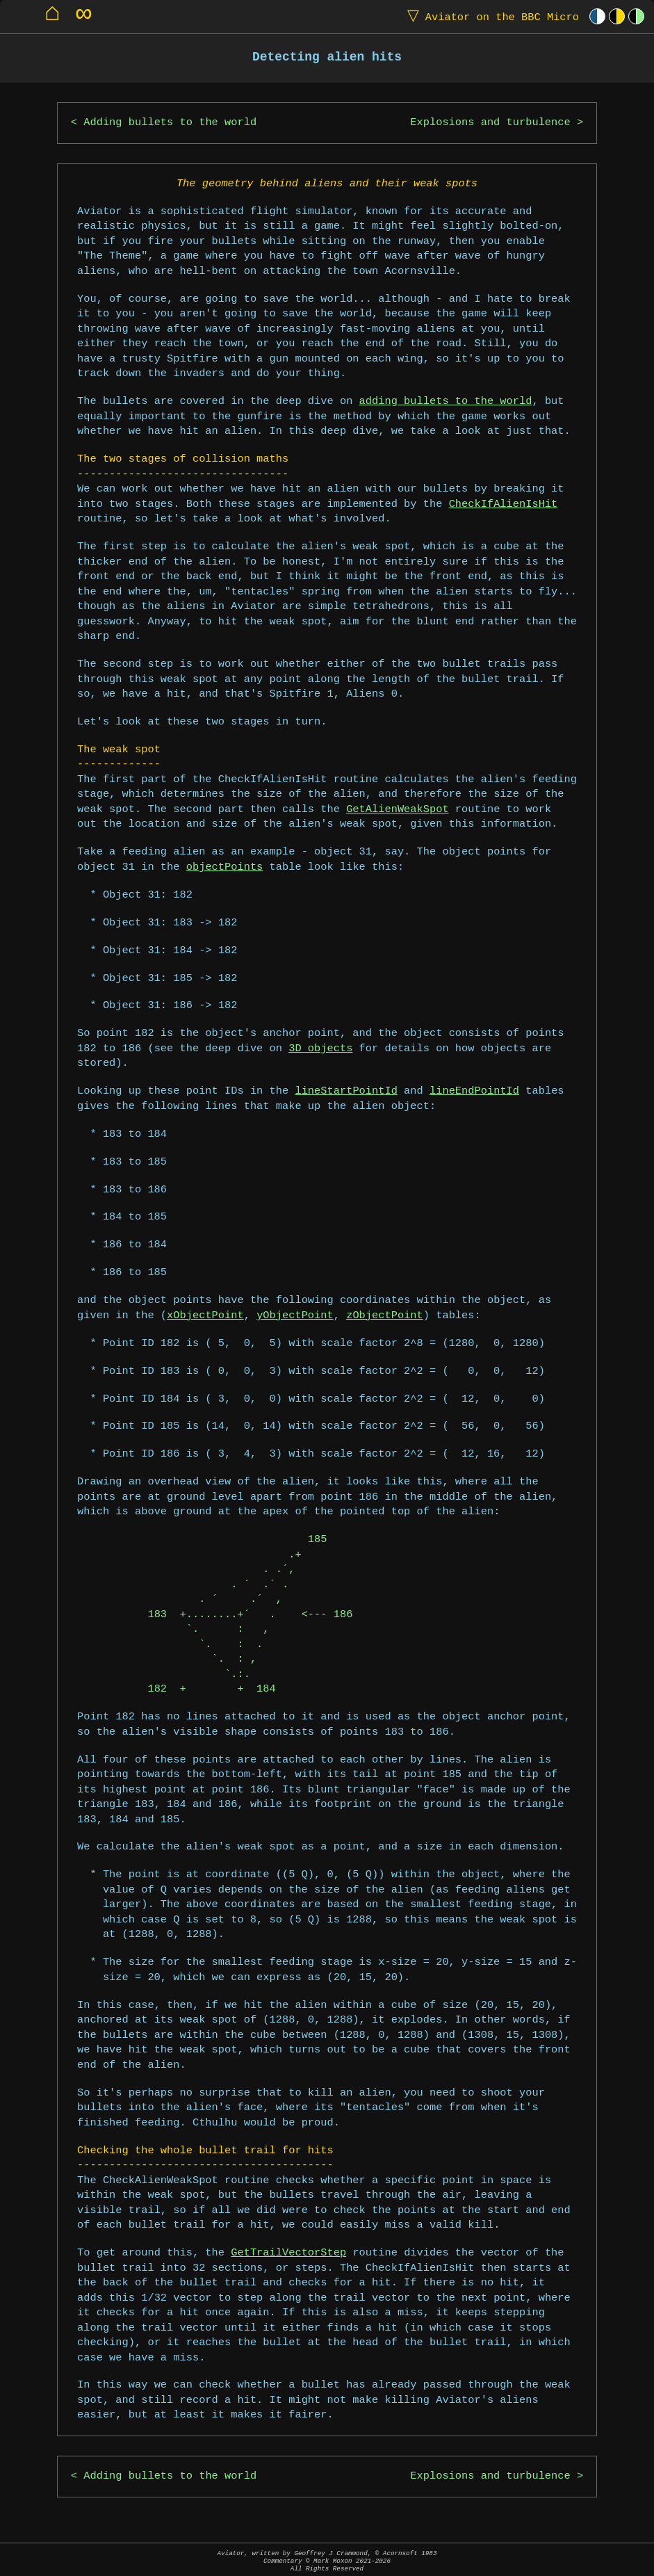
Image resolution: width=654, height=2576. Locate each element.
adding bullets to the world (445, 401)
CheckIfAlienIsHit (503, 504)
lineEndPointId (474, 1091)
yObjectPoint (295, 1316)
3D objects (320, 1049)
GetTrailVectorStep (288, 2253)
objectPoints (224, 867)
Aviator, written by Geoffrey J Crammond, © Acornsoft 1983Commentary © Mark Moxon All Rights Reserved (327, 2561)
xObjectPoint (205, 1316)
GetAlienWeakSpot (397, 809)
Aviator (490, 16)
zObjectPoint (384, 1316)
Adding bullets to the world (169, 122)
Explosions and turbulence (490, 122)
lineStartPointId (346, 1091)
